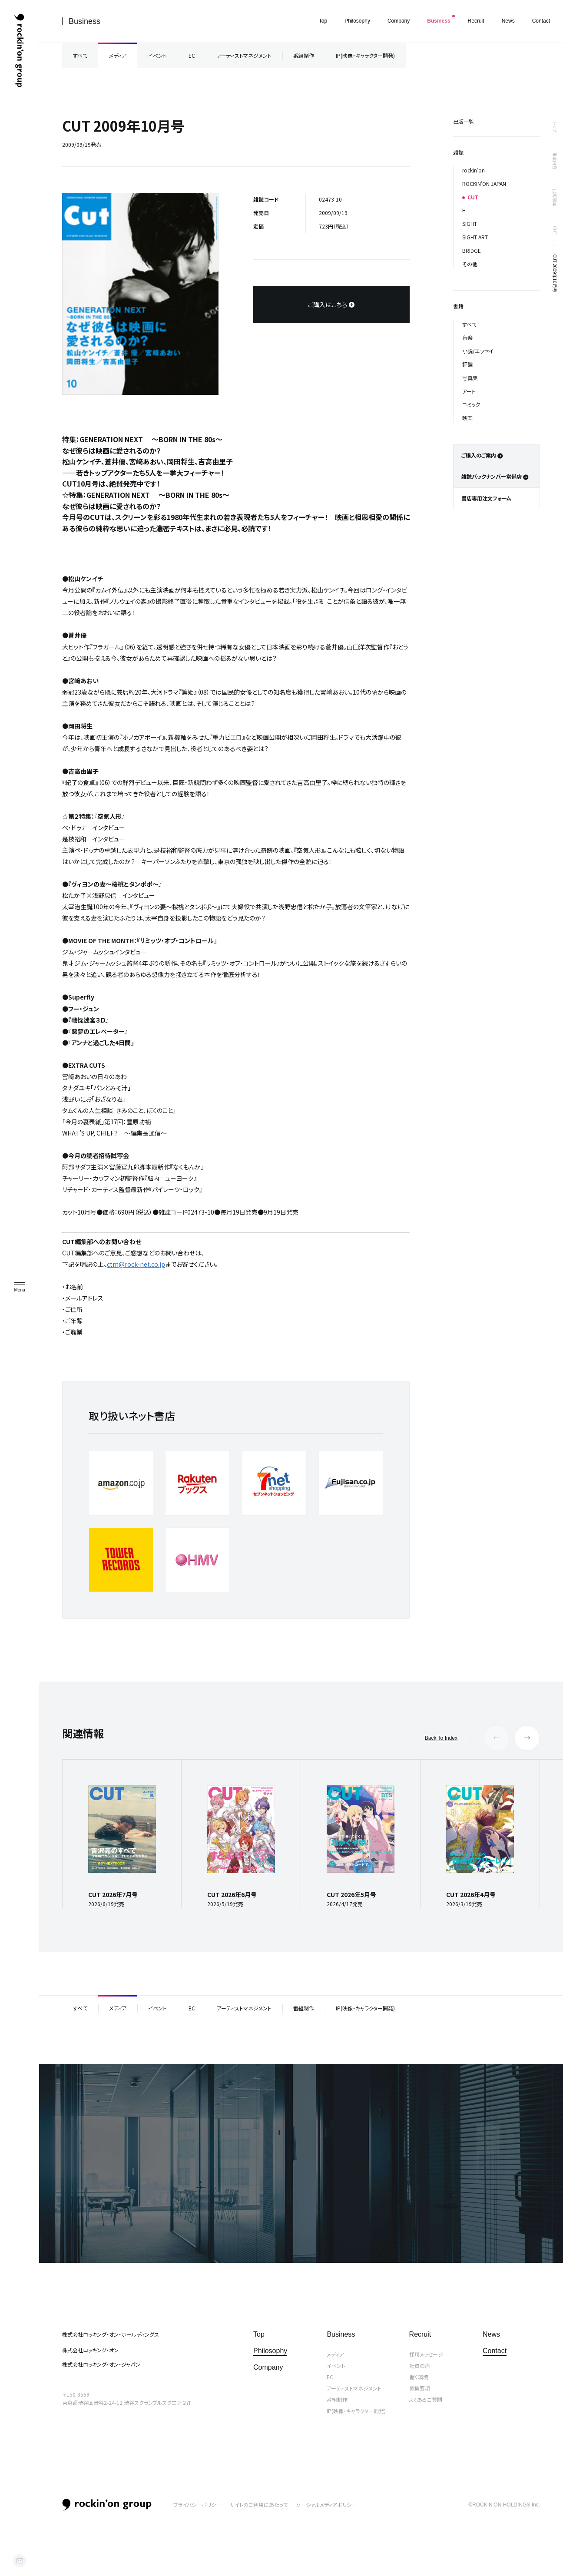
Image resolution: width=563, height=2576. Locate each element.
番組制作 (303, 55)
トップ (555, 127)
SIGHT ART (475, 237)
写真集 (470, 377)
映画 (467, 417)
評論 (467, 364)
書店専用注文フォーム (486, 498)
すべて (80, 55)
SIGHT (469, 223)
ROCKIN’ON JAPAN (484, 183)
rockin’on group (107, 2505)
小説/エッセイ (477, 350)
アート (469, 391)
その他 (469, 264)
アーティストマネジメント (244, 55)
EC (192, 55)
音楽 (467, 337)
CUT (555, 230)
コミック (471, 404)
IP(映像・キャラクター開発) (365, 55)
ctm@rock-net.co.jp (136, 1264)
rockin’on (473, 170)
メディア (117, 55)
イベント (157, 55)
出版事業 (555, 197)
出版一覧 (463, 121)
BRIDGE (471, 250)
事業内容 (555, 160)
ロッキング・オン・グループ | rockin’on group (19, 51)
